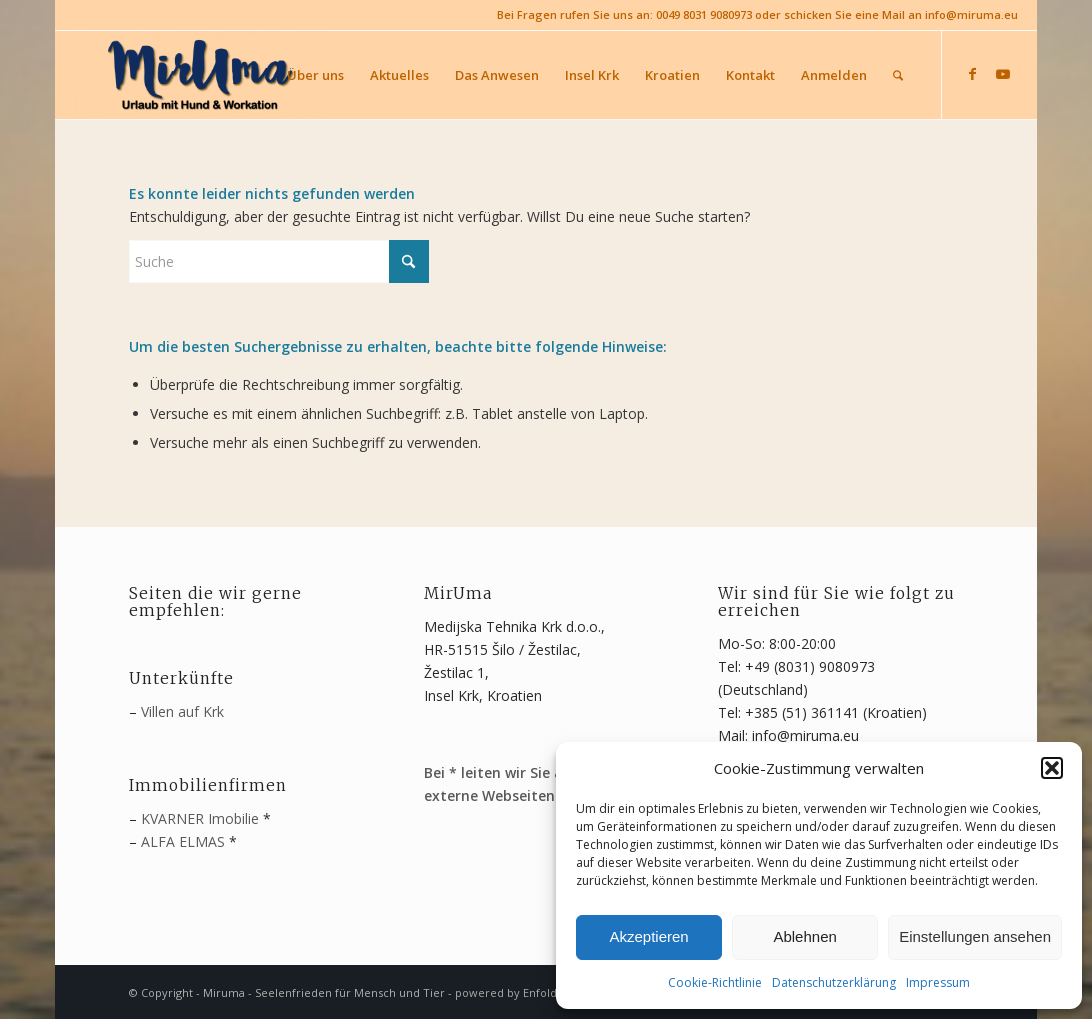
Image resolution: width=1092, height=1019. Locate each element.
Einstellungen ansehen (975, 936)
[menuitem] (315, 75)
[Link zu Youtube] (1003, 74)
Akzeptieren (648, 936)
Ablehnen (804, 936)
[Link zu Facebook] (973, 74)
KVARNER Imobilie (200, 818)
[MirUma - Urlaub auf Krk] (203, 75)
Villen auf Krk (182, 711)
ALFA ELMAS (183, 841)
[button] (1052, 768)
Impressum (938, 982)
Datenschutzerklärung (834, 982)
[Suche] (898, 75)
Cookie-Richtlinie (715, 982)
